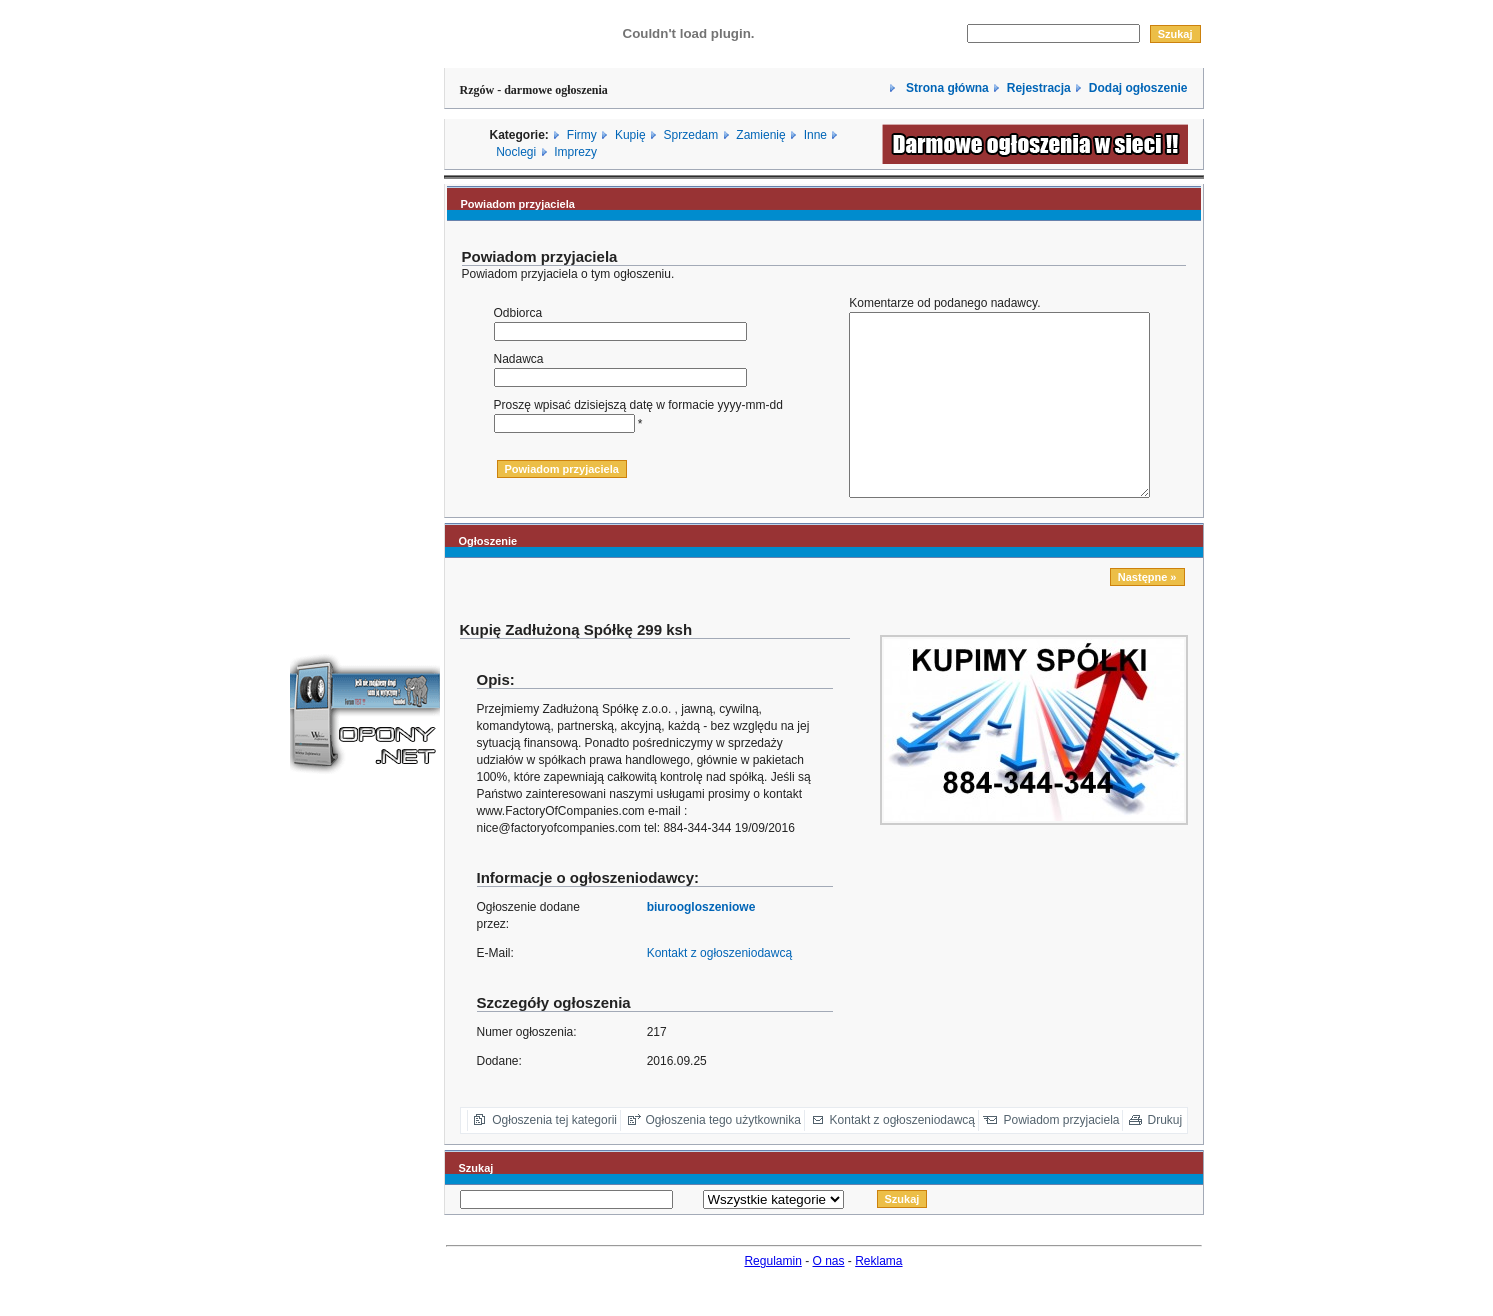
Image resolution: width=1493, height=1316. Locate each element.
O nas (829, 1297)
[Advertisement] (365, 303)
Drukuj (1165, 1156)
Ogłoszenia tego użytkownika (723, 1156)
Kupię (630, 135)
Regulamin (772, 1297)
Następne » (1147, 613)
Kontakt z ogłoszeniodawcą (719, 989)
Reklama (878, 1297)
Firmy (582, 135)
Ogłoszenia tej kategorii (554, 1156)
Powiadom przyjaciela (1061, 1156)
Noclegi (516, 152)
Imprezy (575, 152)
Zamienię (760, 135)
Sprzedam (691, 135)
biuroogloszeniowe (701, 943)
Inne (815, 135)
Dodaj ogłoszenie (1138, 88)
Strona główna (946, 88)
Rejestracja (1039, 88)
